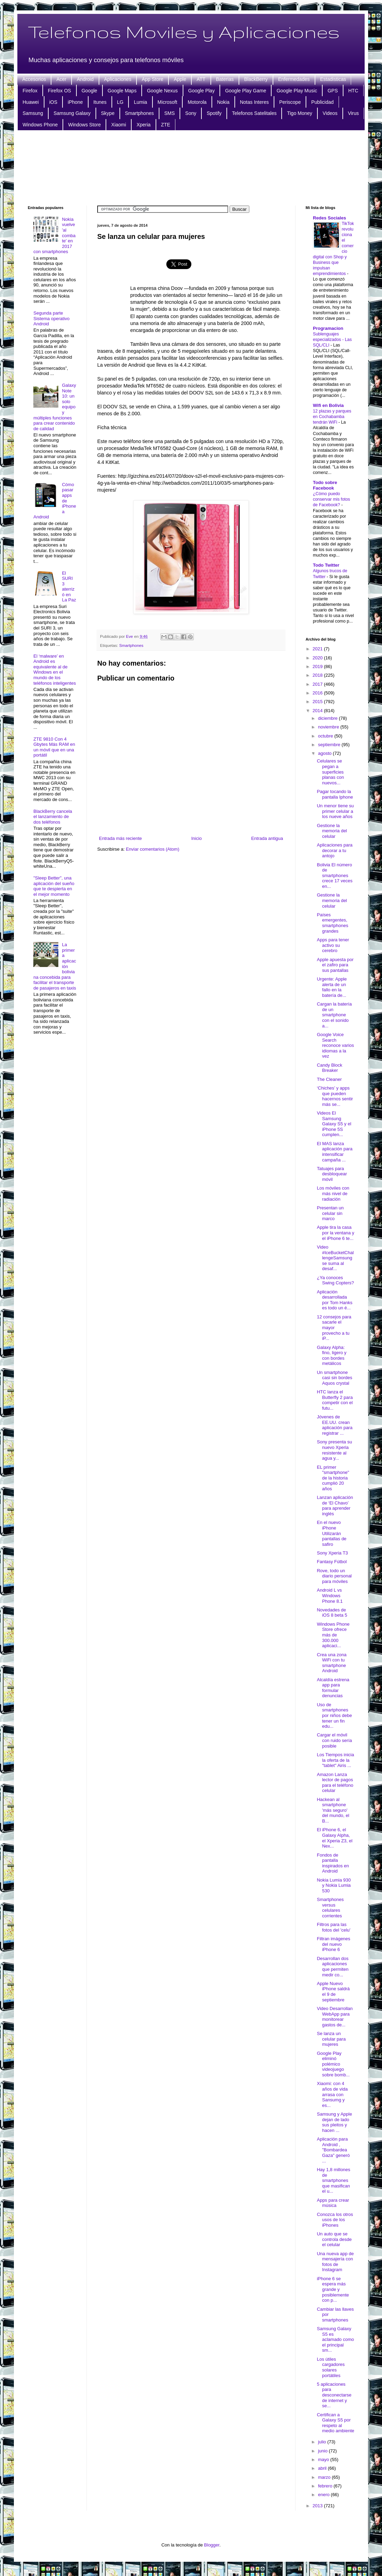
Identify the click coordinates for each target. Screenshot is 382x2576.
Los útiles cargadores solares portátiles (330, 2367)
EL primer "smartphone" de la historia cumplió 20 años (333, 1478)
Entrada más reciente (120, 838)
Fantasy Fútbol (332, 1561)
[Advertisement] (191, 167)
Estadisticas (333, 79)
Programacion (328, 328)
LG (120, 102)
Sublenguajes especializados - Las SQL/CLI (332, 340)
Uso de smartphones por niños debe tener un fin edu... (334, 1715)
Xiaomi (118, 124)
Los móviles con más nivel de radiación (333, 1193)
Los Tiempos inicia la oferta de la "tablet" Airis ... (335, 1760)
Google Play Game (245, 90)
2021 (318, 648)
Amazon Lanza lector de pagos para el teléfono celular (335, 1782)
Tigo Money (299, 113)
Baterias (225, 79)
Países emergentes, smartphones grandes (332, 923)
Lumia (140, 102)
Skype (108, 113)
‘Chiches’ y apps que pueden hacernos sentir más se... (335, 1096)
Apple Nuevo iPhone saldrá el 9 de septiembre (333, 1991)
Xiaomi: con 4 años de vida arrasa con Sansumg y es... (332, 2094)
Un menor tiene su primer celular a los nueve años (335, 811)
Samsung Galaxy (72, 113)
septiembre (330, 744)
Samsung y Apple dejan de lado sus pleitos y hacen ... (334, 2122)
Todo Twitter (326, 565)
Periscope (290, 102)
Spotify (214, 113)
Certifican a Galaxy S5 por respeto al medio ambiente (335, 2423)
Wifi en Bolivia (328, 405)
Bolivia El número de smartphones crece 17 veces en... (334, 875)
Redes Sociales (329, 217)
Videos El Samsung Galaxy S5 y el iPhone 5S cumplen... (334, 1123)
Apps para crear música (333, 2203)
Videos (330, 113)
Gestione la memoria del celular (332, 831)
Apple (180, 79)
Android (85, 79)
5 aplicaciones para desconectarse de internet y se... (334, 2395)
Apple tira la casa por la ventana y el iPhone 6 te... (335, 1233)
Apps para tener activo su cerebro (333, 945)
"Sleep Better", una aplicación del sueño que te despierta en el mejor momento (53, 886)
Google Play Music (296, 90)
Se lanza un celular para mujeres (331, 2039)
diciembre (328, 718)
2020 (318, 657)
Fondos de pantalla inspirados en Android (333, 1863)
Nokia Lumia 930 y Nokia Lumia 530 (334, 1885)
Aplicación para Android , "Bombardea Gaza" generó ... (333, 2149)
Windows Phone (40, 124)
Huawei (31, 102)
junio (323, 2450)
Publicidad (322, 102)
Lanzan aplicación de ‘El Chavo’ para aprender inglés (335, 1505)
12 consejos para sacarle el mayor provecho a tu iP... (334, 1327)
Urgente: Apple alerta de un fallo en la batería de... (332, 987)
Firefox (30, 90)
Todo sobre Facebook (325, 485)
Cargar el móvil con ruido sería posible (334, 1740)
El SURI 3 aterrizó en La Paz (69, 586)
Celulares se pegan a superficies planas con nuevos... (330, 771)
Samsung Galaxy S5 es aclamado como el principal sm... (335, 2339)
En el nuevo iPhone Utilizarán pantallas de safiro (331, 1533)
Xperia (143, 124)
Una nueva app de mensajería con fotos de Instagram (335, 2262)
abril (323, 2468)
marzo (325, 2477)
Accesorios (34, 79)
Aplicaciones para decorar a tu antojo (334, 850)
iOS (53, 102)
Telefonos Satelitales (254, 113)
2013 (318, 2505)
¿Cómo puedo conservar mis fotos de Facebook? (331, 499)
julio (322, 2441)
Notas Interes (254, 102)
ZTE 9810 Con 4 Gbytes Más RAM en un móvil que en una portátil (54, 747)
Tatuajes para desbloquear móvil (332, 1174)
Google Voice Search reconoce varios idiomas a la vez (335, 1045)
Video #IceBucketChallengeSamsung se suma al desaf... (335, 1257)
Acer (61, 79)
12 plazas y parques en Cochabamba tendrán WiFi (332, 417)
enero (324, 2494)
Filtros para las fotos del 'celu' (333, 1927)
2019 (318, 666)
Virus (353, 113)
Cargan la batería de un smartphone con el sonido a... (334, 1014)
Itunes (100, 102)
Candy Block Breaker (329, 1067)
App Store (152, 79)
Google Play (201, 90)
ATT (201, 79)
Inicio (196, 838)
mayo (324, 2459)
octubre (326, 736)
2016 (318, 692)
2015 (318, 701)
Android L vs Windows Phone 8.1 (329, 1595)
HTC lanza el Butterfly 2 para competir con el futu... (334, 1400)
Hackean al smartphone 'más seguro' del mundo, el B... (333, 1810)
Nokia (223, 102)
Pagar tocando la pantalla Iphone (335, 794)
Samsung (33, 113)
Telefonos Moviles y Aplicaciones (184, 32)
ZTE (165, 124)
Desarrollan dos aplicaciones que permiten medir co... (332, 1966)
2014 (318, 710)
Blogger (211, 2545)
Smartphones (139, 113)
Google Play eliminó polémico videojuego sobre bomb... (333, 2064)
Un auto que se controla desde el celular (334, 2239)
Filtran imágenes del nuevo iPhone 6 (333, 1944)
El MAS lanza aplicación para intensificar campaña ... (334, 1151)
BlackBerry (256, 79)
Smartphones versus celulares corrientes (330, 1907)
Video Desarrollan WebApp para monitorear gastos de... (334, 2016)
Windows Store (84, 124)
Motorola (197, 102)
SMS (169, 113)
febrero (326, 2486)
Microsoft (167, 102)
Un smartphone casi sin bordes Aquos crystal (334, 1378)
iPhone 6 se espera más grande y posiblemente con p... (333, 2289)
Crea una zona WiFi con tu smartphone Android (331, 1663)
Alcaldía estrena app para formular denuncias (333, 1688)
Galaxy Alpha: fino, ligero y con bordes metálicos (331, 1355)
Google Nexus (162, 90)
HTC (353, 90)
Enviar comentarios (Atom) (152, 849)
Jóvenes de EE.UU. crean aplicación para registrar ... (334, 1425)
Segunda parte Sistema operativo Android (51, 318)
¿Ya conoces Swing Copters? (335, 1280)
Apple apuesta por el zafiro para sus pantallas (335, 965)
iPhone (75, 102)
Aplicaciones (118, 79)
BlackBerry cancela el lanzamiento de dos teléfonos (52, 817)
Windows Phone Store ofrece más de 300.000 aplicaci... (333, 1635)
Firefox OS (59, 90)
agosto (325, 753)
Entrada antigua (267, 838)
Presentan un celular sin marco (330, 1213)
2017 (318, 684)
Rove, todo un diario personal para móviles (334, 1576)
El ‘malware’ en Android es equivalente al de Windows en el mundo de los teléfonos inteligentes (54, 669)
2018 (318, 675)
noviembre (329, 727)
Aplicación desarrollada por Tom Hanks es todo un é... (334, 1300)
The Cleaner (329, 1079)
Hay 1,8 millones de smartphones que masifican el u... (333, 2180)
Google (89, 90)
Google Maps (122, 90)
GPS (332, 90)
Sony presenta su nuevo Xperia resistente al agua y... (334, 1450)
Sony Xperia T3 (332, 1553)
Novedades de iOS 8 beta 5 (332, 1612)
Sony (190, 113)
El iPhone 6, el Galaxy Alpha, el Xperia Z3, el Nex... (334, 1838)
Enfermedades (294, 79)
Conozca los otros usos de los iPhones (335, 2220)
